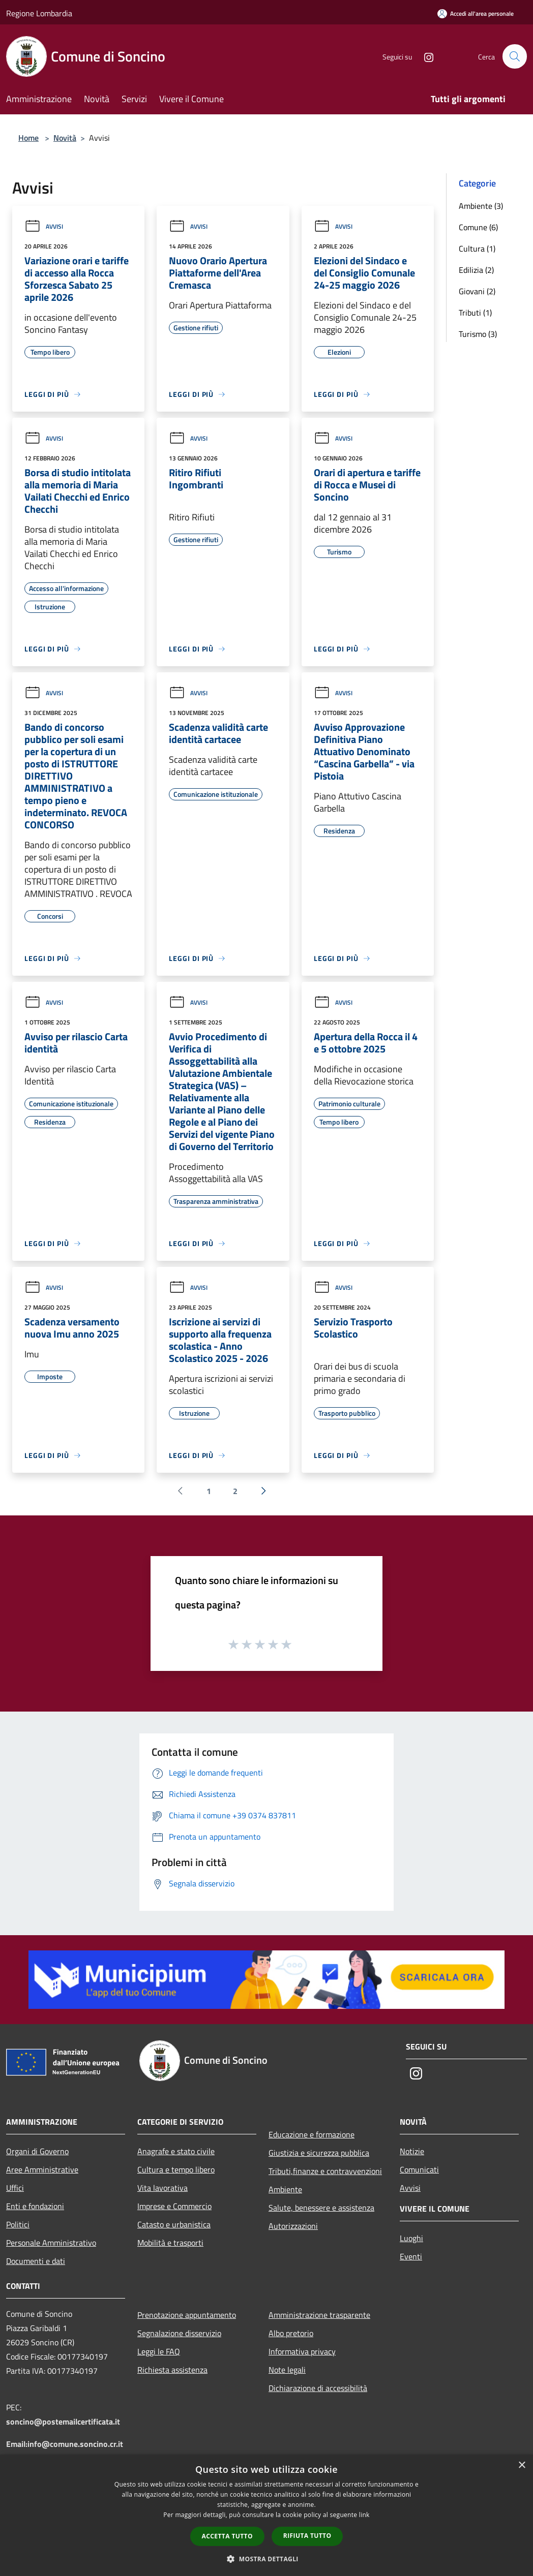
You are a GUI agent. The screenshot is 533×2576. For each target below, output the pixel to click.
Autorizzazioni (293, 2226)
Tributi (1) (475, 312)
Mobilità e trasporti (170, 2243)
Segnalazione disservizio (179, 2333)
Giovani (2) (477, 291)
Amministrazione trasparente (319, 2315)
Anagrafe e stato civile (176, 2151)
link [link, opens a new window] (364, 2514)
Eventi (411, 2256)
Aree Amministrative (42, 2169)
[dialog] (266, 2515)
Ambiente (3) (481, 206)
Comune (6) (478, 227)
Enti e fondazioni (35, 2206)
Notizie (412, 2151)
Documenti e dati (35, 2261)
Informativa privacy (302, 2351)
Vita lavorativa (162, 2188)
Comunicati (419, 2169)
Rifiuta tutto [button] (307, 2535)
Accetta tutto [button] (227, 2536)
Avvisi (43, 226)
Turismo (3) (478, 334)
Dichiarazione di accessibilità (318, 2388)
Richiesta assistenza (172, 2370)
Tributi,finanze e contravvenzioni (325, 2171)
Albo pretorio (291, 2333)
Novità (64, 138)
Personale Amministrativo (51, 2243)
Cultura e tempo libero (176, 2169)
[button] (266, 2559)
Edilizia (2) (476, 270)
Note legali (287, 2370)
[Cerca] (514, 56)
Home (28, 138)
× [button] (521, 2465)
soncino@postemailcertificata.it (63, 2421)
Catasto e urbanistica (174, 2224)
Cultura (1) (477, 248)
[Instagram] (424, 56)
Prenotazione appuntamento (186, 2315)
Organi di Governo (37, 2151)
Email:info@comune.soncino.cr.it (64, 2444)
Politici (17, 2224)
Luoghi (411, 2238)
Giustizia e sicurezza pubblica (319, 2153)
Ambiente (285, 2189)
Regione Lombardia (39, 13)
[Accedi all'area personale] (475, 13)
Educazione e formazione (311, 2134)
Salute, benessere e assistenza (321, 2207)
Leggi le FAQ (158, 2351)
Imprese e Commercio (174, 2206)
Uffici (15, 2188)
